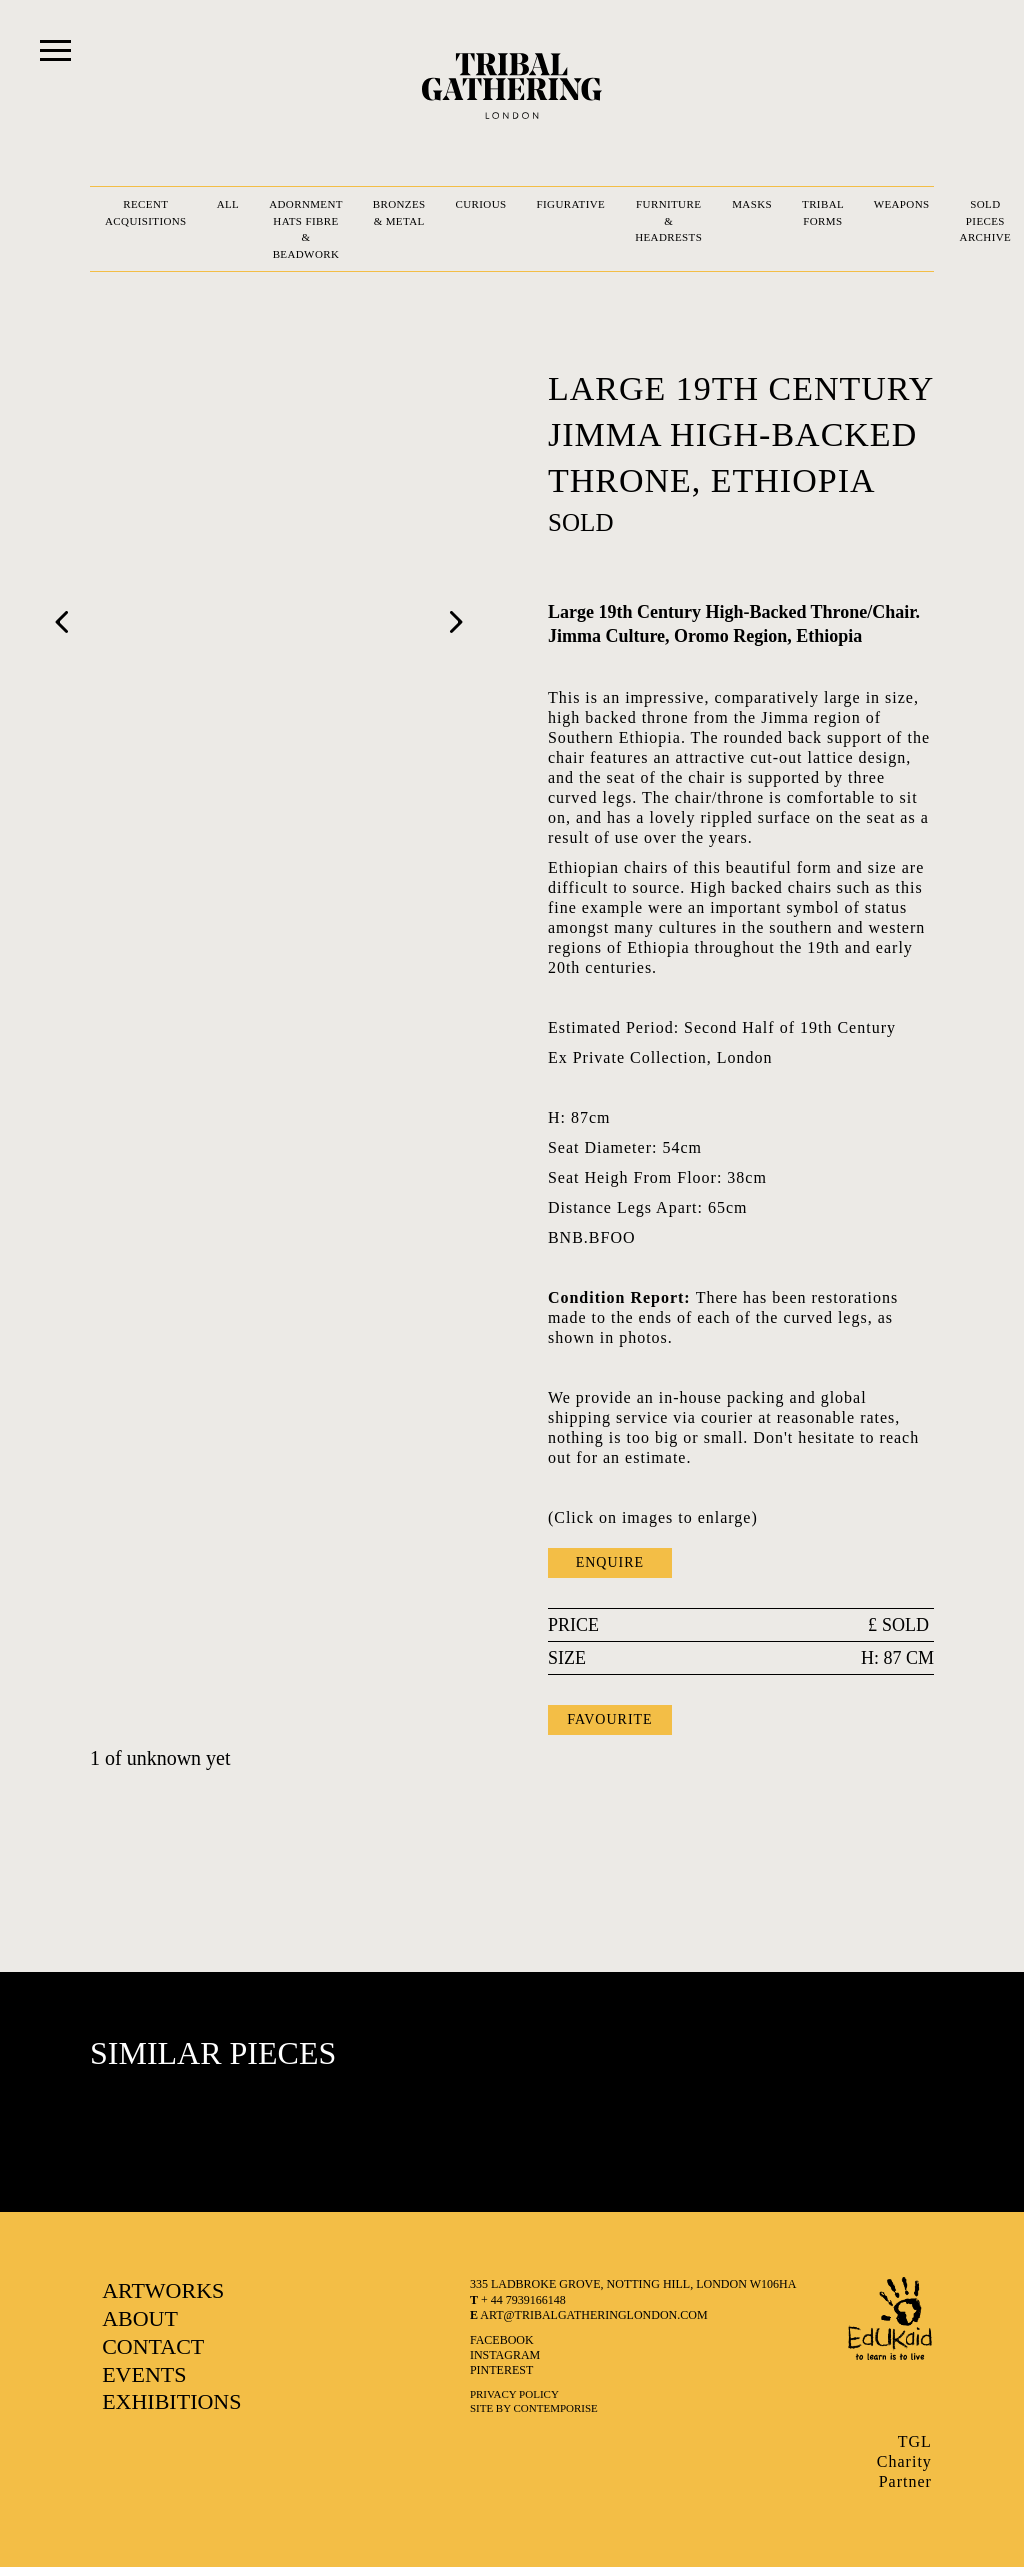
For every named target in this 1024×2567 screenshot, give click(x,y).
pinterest (501, 2370)
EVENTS (144, 2374)
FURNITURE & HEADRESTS (668, 220)
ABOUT (140, 2318)
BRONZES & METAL (399, 212)
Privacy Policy (514, 2394)
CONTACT (153, 2346)
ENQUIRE (610, 1562)
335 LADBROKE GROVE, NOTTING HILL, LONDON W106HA (633, 2284)
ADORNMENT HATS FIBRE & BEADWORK (306, 229)
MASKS (752, 204)
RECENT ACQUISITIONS (146, 212)
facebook (502, 2340)
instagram (505, 2355)
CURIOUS (481, 204)
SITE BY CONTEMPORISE (534, 2408)
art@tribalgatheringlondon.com (589, 2315)
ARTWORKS (163, 2290)
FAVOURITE (610, 1719)
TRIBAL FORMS (823, 212)
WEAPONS (902, 204)
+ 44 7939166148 (518, 2300)
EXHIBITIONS (171, 2401)
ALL (228, 204)
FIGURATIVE (571, 204)
